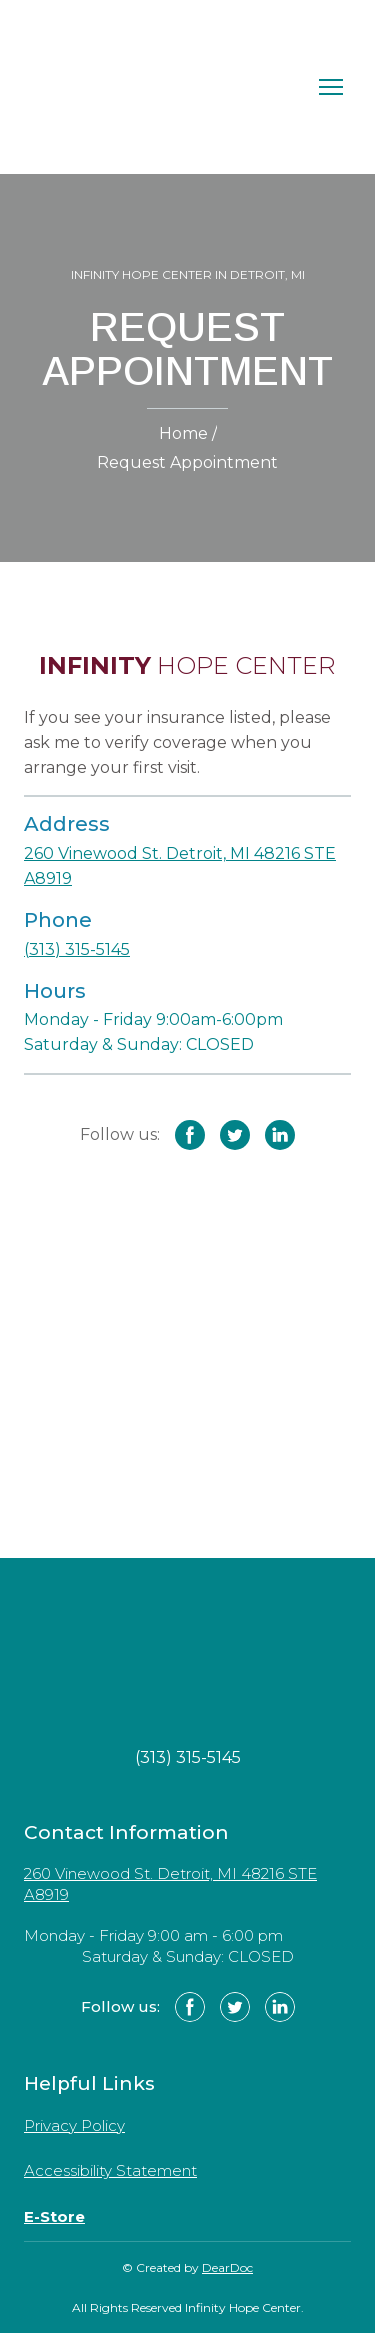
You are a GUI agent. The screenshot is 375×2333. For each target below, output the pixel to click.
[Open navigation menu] (331, 87)
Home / (188, 433)
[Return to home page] (130, 87)
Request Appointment (187, 462)
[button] (190, 1135)
